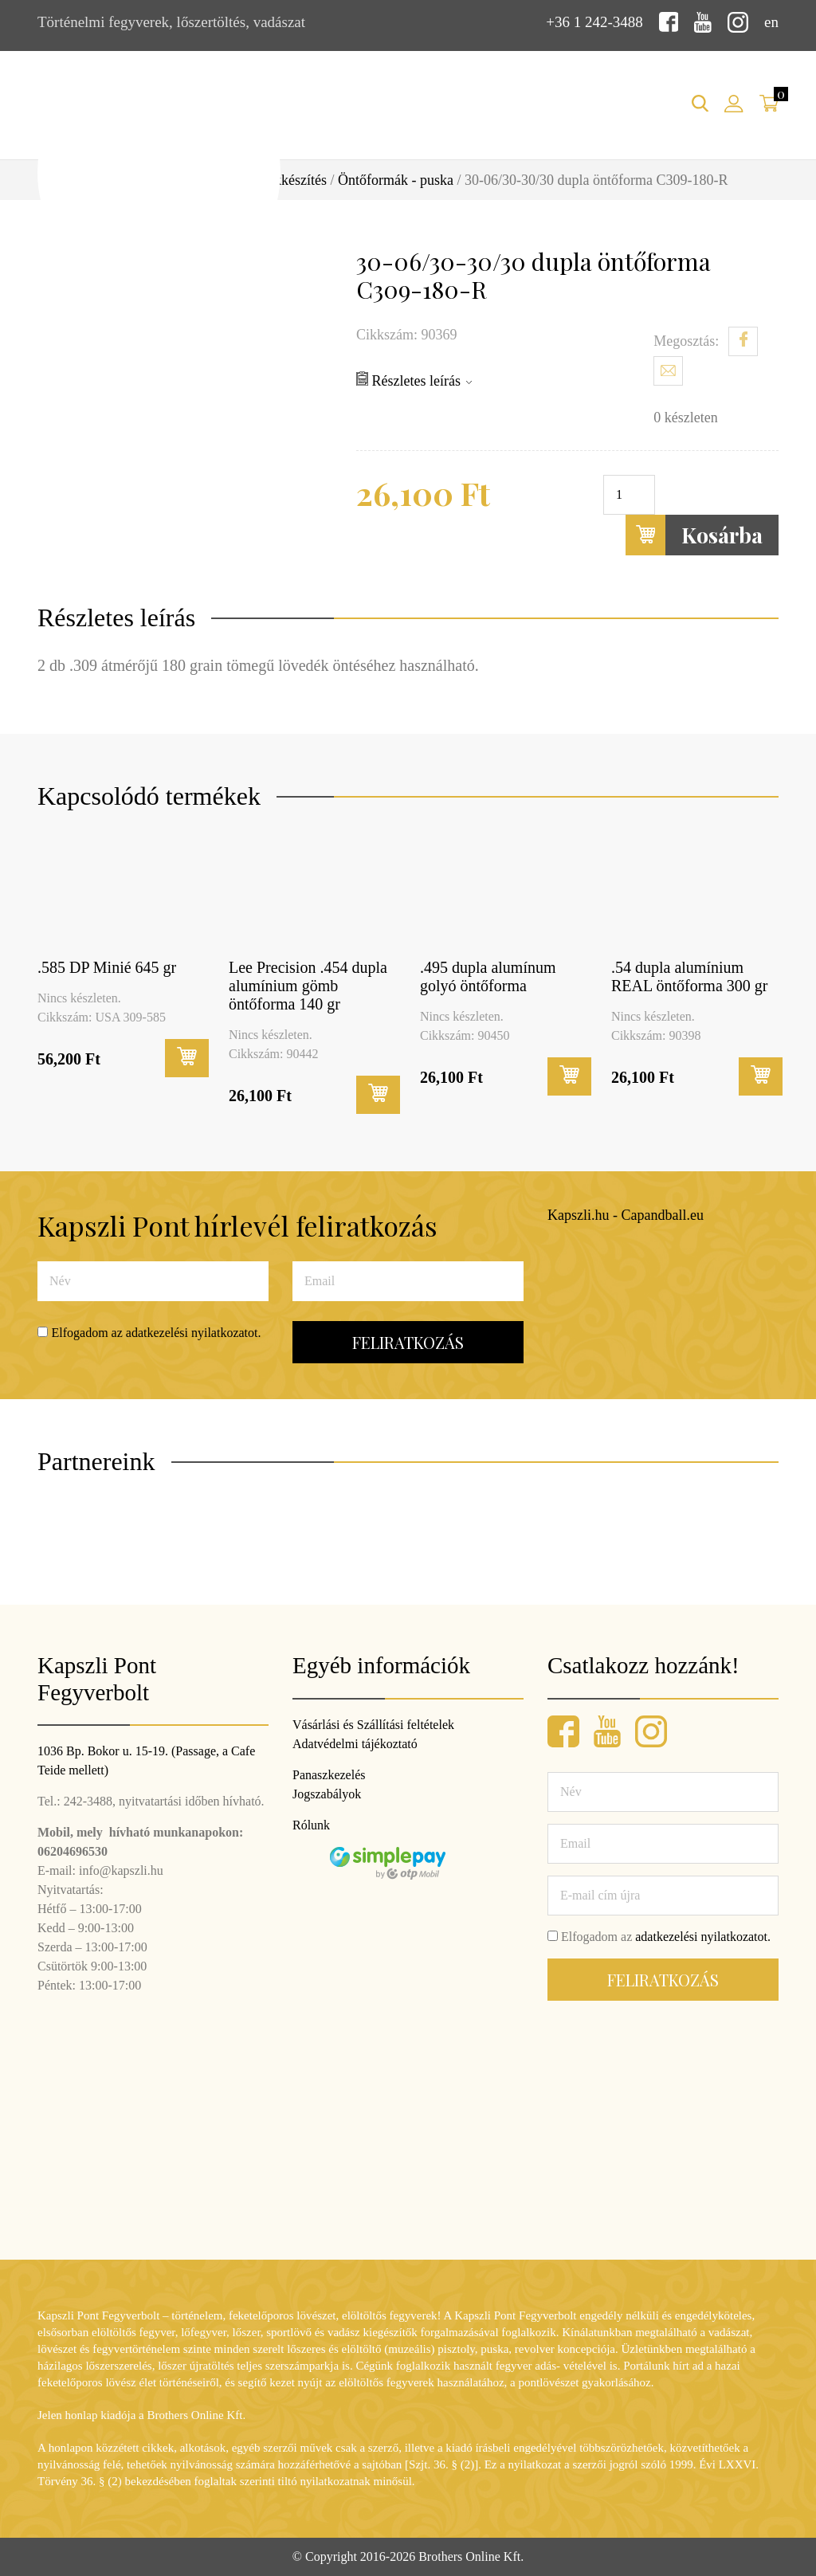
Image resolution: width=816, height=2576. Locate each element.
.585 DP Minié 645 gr (106, 967)
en (771, 22)
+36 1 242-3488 (594, 22)
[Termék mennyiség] (629, 495)
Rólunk (311, 1825)
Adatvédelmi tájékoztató (355, 1744)
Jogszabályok (326, 1794)
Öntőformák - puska (395, 180)
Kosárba (694, 535)
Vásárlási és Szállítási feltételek (373, 1724)
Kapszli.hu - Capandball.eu (625, 1215)
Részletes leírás (414, 380)
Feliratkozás (408, 1342)
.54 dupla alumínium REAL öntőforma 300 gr (689, 976)
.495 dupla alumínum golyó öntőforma (488, 976)
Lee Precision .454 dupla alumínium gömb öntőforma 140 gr (308, 986)
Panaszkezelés (329, 1775)
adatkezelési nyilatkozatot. (193, 1332)
